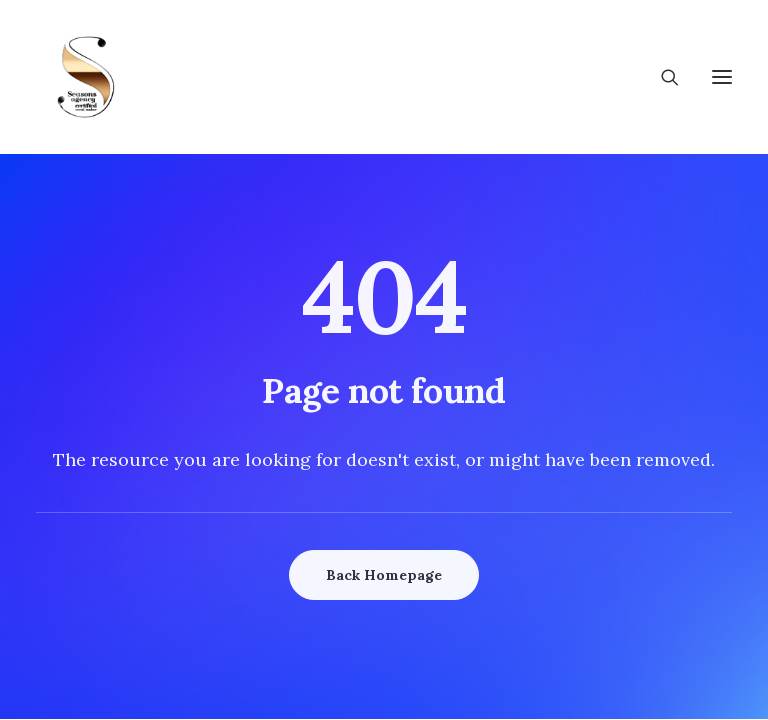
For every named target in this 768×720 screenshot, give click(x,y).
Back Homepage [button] (384, 575)
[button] (722, 77)
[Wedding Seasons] (86, 77)
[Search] (661, 77)
